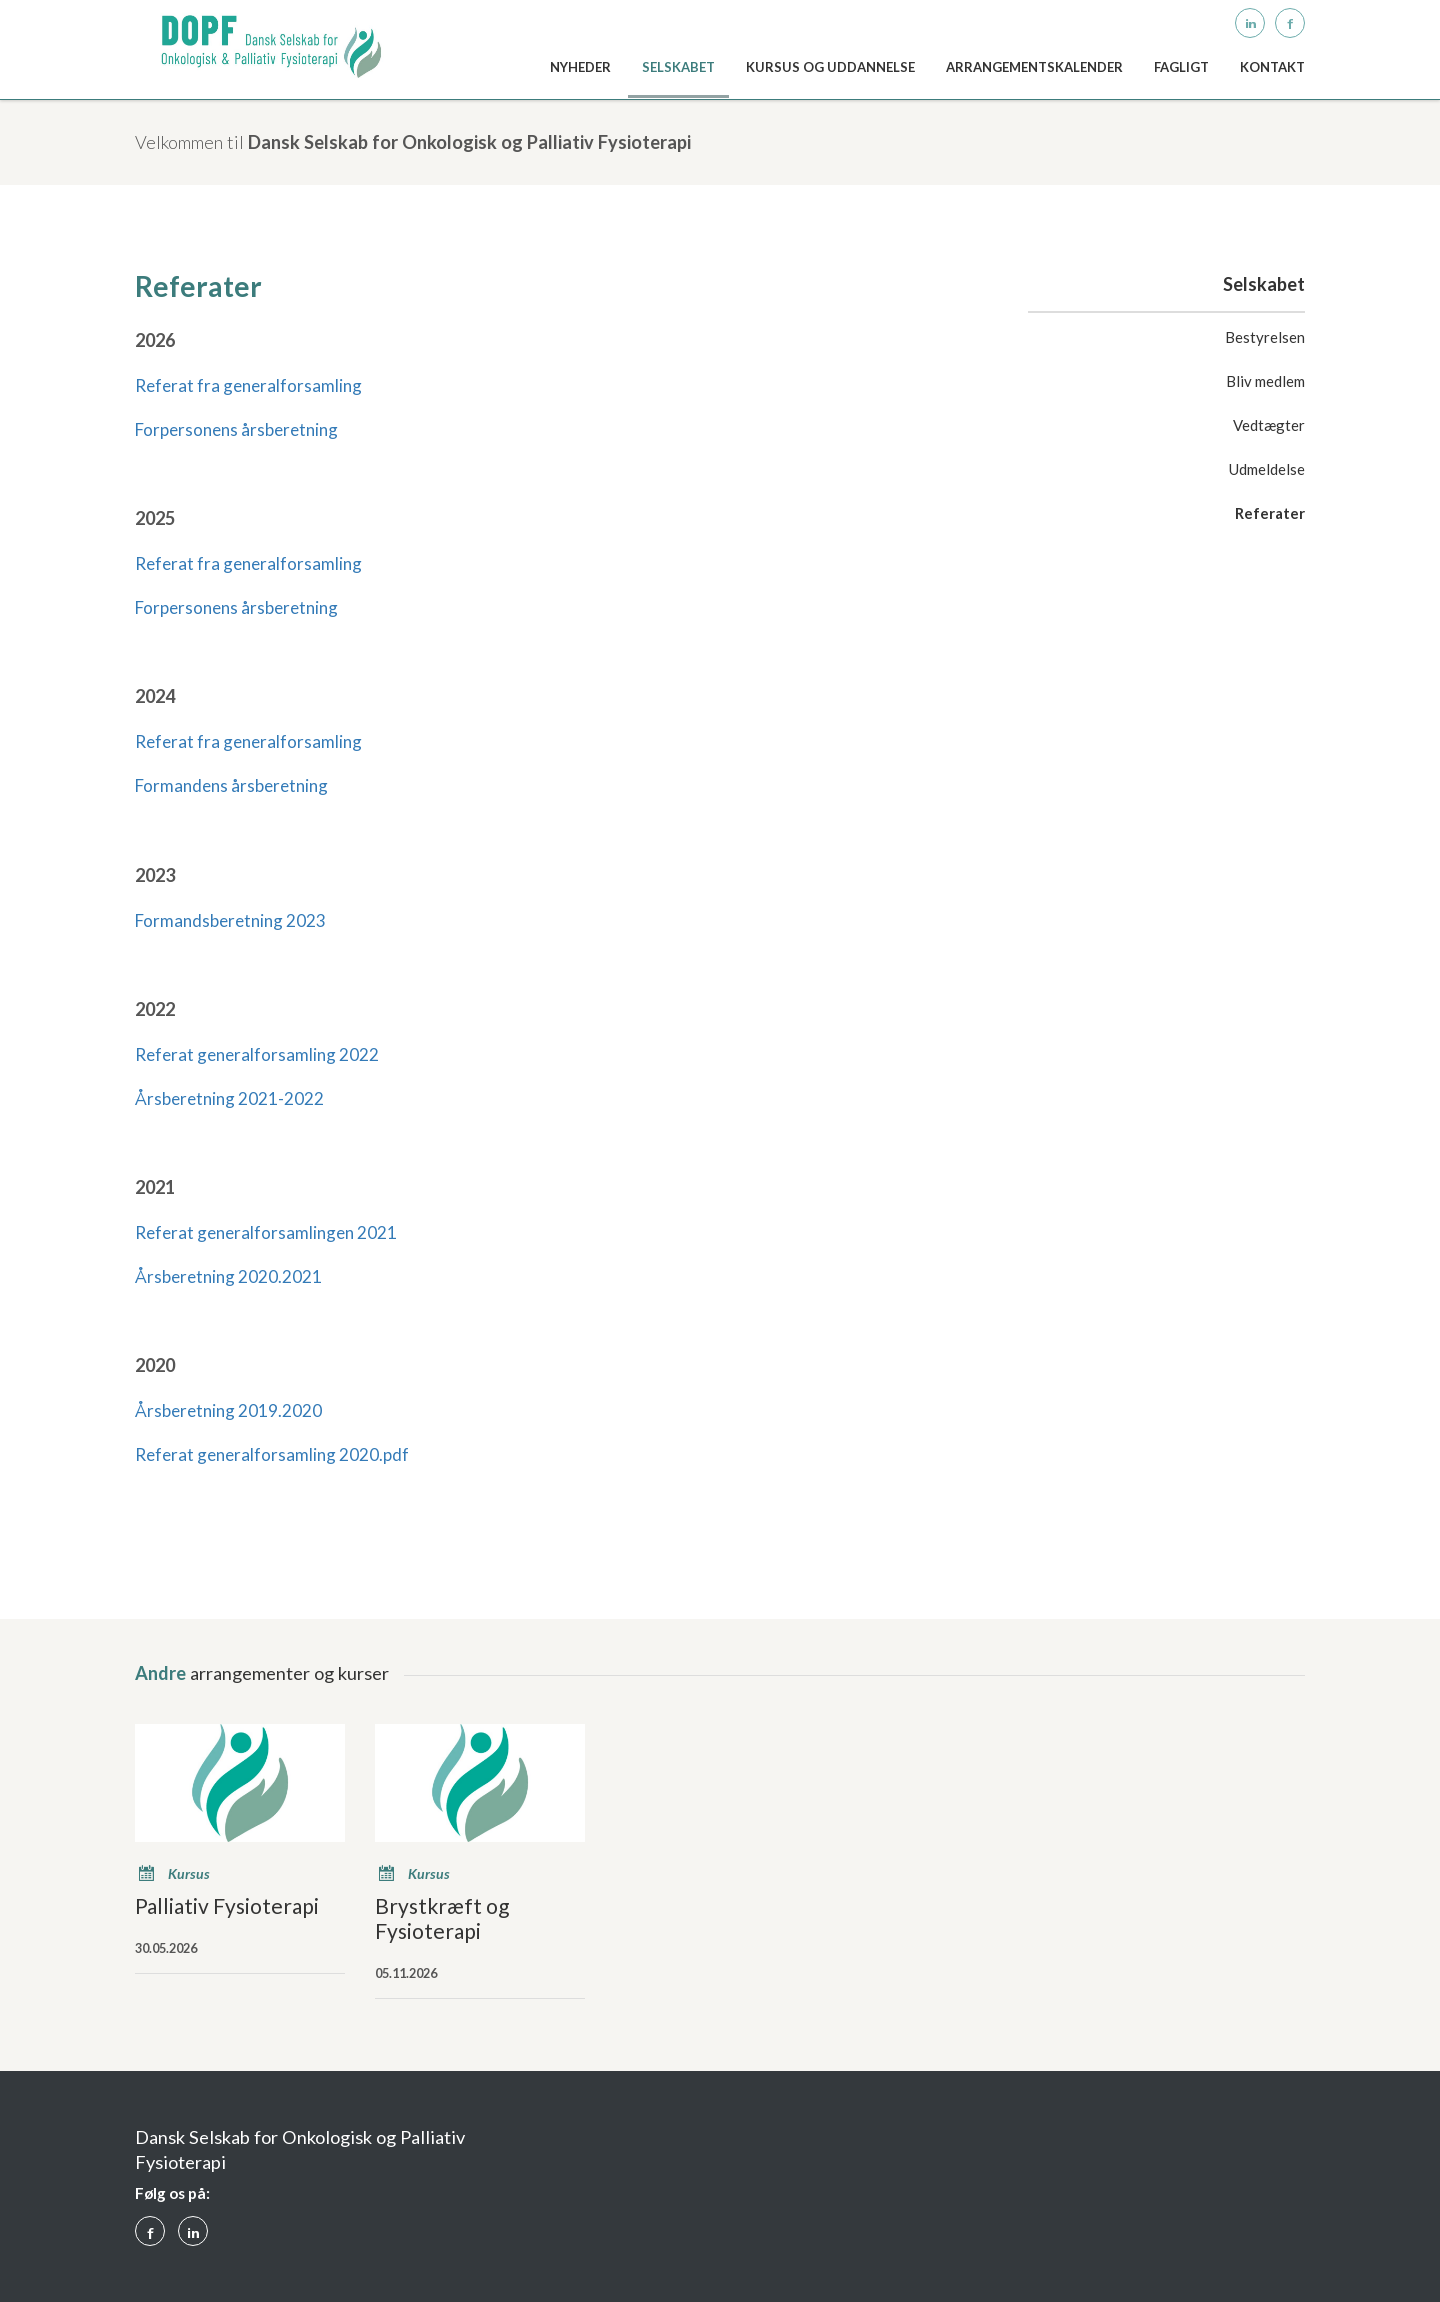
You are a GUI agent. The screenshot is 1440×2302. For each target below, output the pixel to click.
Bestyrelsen (1265, 337)
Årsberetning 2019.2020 (228, 1410)
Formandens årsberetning (231, 785)
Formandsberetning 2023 (230, 920)
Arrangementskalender (1034, 67)
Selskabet (678, 67)
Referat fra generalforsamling (248, 385)
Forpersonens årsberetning (236, 429)
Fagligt (1181, 67)
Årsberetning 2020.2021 (228, 1276)
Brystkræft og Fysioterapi (442, 1918)
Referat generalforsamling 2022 (257, 1054)
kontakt (1272, 67)
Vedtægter (1269, 425)
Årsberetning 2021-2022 (229, 1098)
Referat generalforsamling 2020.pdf (272, 1454)
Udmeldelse (1267, 469)
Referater (1270, 513)
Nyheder (580, 67)
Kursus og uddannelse (830, 67)
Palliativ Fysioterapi (227, 1905)
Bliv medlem (1265, 381)
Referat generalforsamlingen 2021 (266, 1232)
